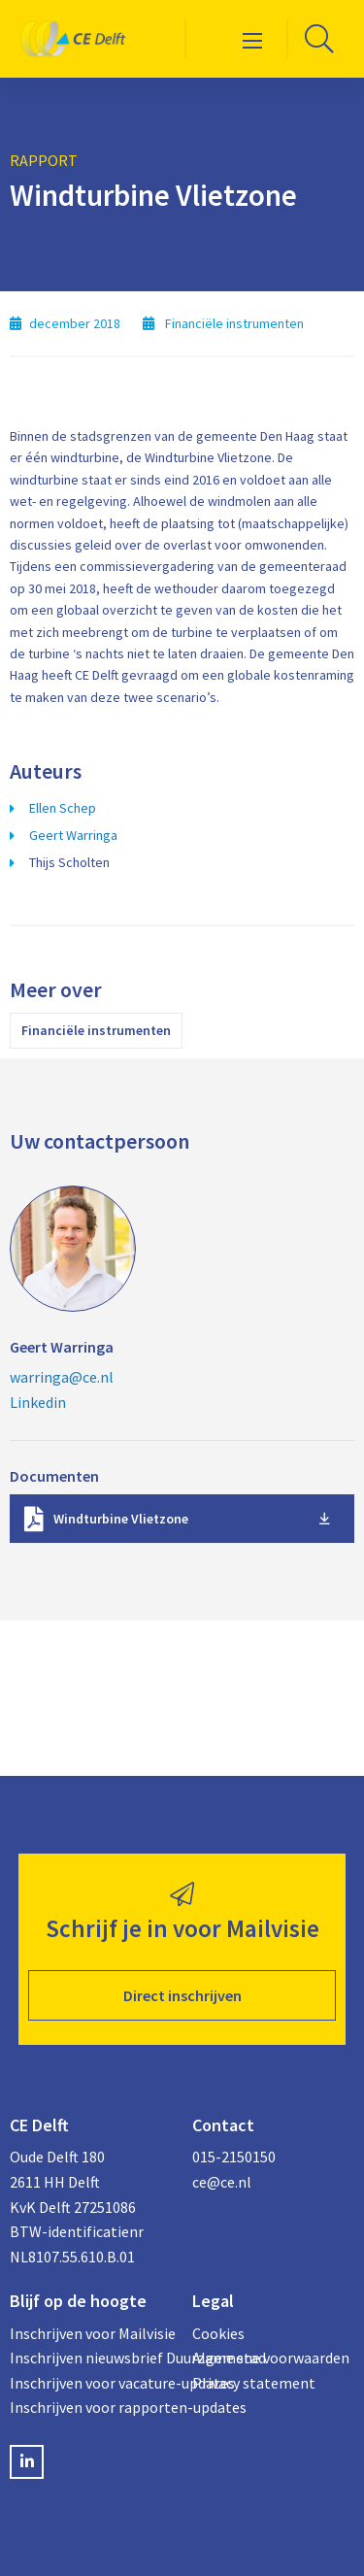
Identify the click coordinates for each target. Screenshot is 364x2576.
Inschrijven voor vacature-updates (91, 2382)
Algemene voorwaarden (270, 2357)
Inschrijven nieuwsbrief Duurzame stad (91, 2357)
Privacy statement (253, 2382)
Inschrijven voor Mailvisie (91, 2333)
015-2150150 (234, 2156)
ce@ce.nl (221, 2181)
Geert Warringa (73, 835)
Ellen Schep (62, 808)
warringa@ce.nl (62, 1377)
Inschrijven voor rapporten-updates (91, 2407)
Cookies (218, 2333)
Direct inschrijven (182, 1995)
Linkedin (38, 1402)
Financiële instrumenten (96, 1030)
